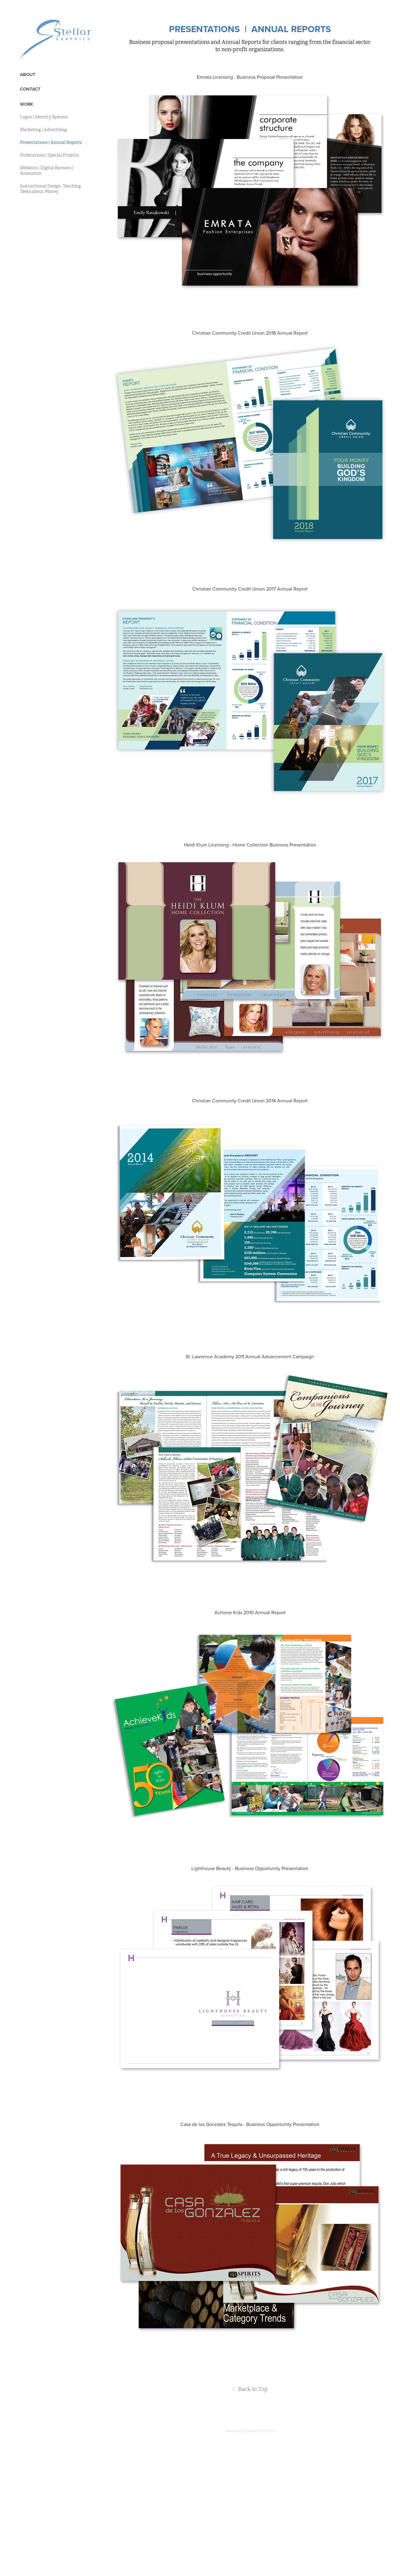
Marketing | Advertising (43, 129)
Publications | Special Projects (49, 155)
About (27, 74)
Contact (30, 89)
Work (26, 104)
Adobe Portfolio (260, 2431)
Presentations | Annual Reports (51, 142)
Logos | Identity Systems (44, 117)
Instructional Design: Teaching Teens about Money (50, 188)
